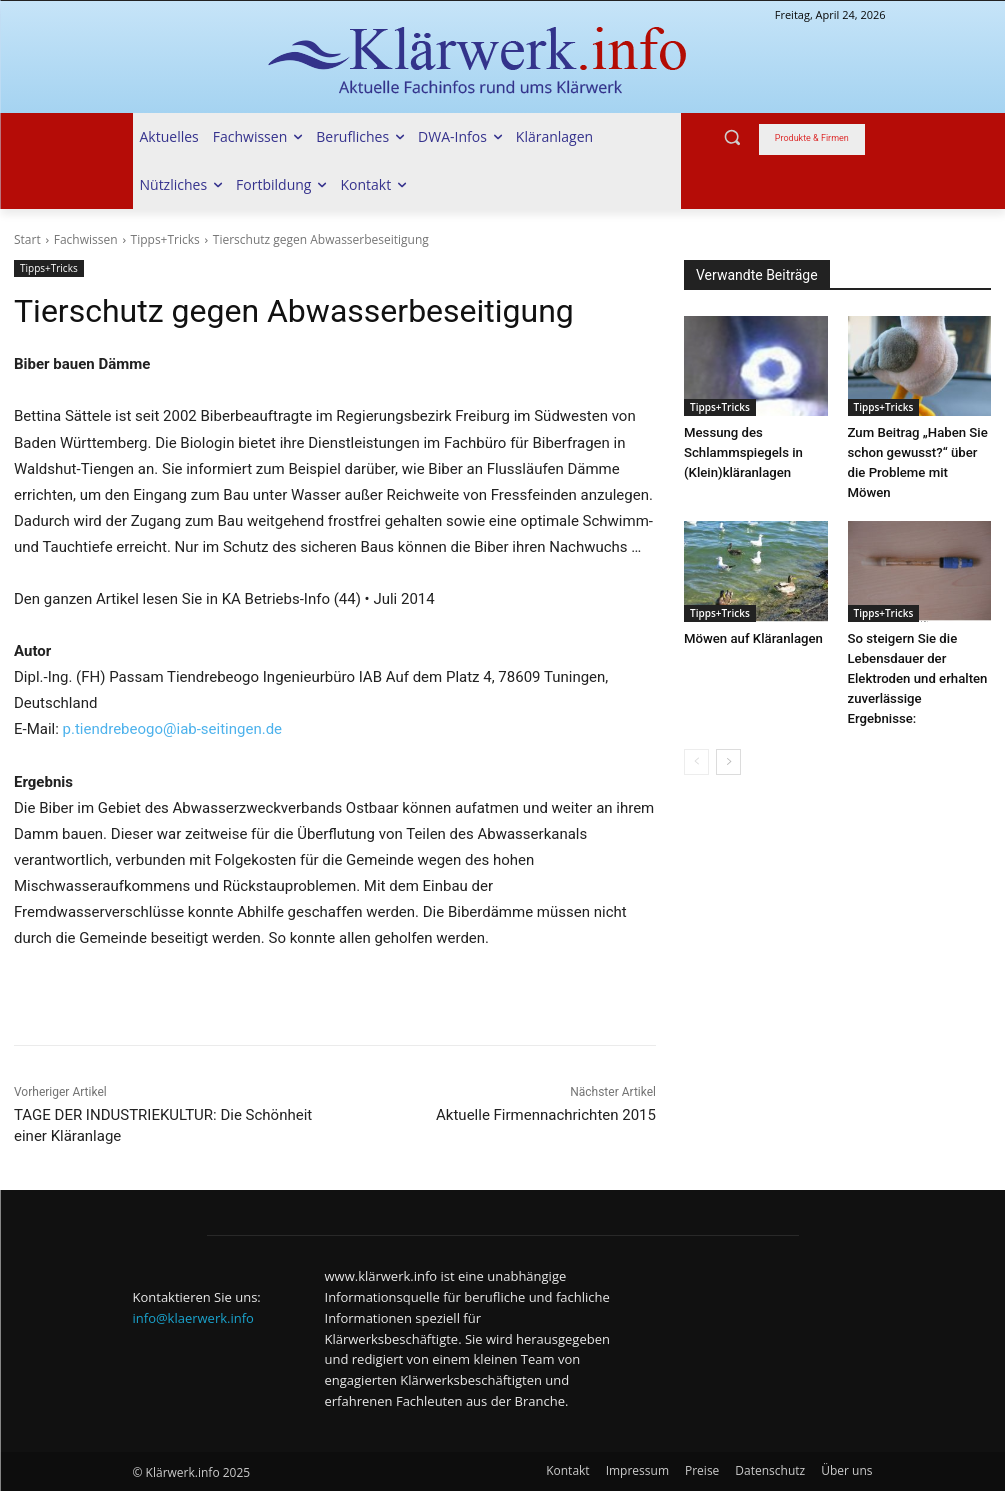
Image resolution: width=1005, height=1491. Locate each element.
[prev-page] (696, 762)
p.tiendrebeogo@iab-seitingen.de (173, 729)
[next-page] (728, 762)
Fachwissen (86, 239)
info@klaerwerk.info (193, 1318)
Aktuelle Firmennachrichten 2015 (546, 1115)
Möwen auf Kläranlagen (752, 638)
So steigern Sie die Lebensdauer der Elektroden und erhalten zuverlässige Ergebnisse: (917, 678)
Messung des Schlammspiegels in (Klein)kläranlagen (742, 452)
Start (27, 239)
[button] (732, 137)
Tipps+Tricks (165, 239)
